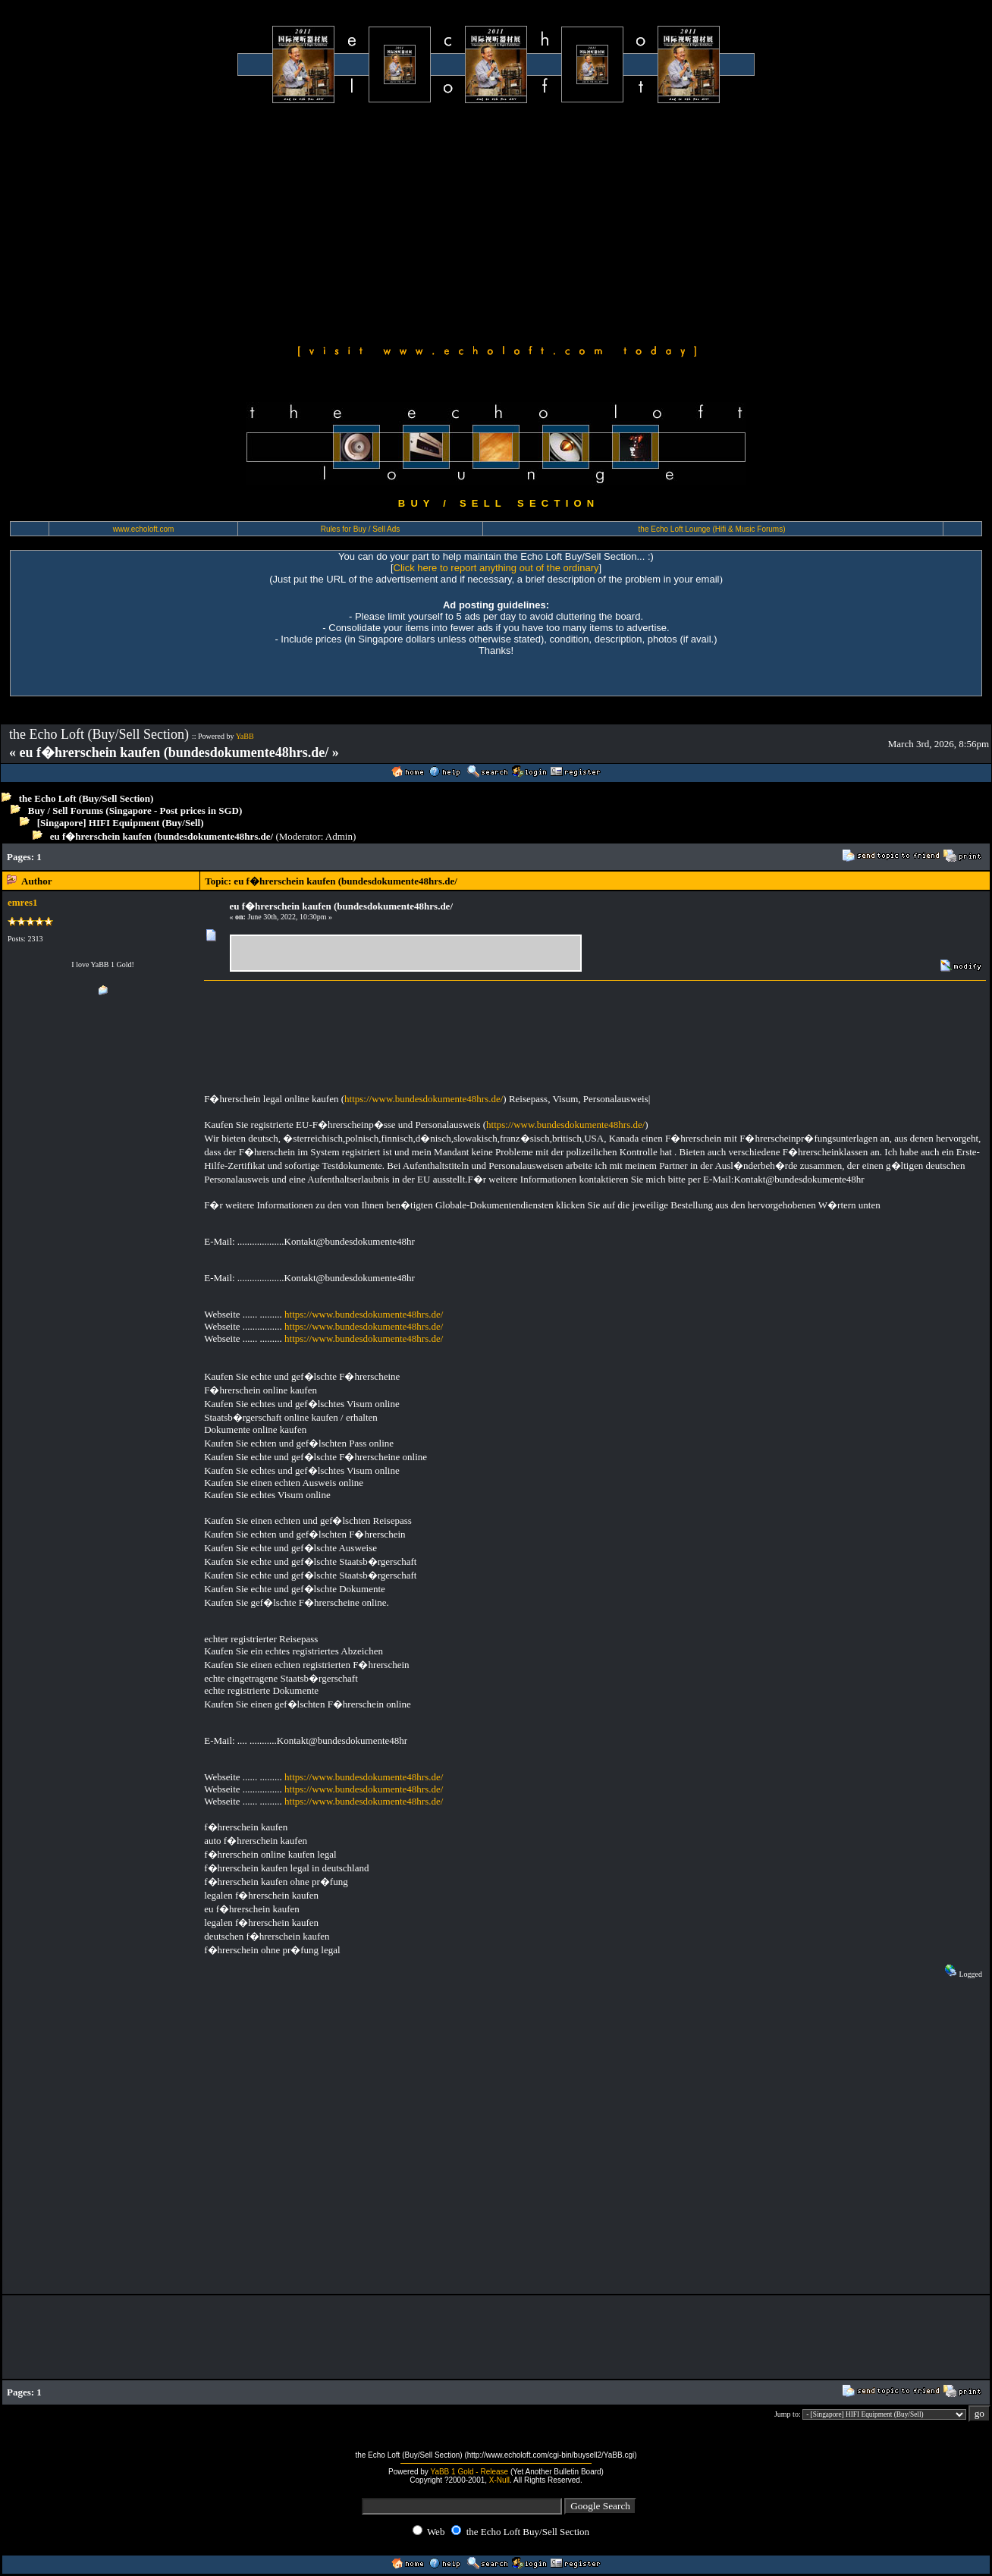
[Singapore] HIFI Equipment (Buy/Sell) (120, 822)
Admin (339, 836)
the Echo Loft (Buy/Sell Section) (86, 798)
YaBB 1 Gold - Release (469, 2472)
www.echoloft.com (143, 529)
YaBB (245, 736)
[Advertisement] (496, 221)
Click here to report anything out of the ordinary (496, 567)
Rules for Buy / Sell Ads (360, 529)
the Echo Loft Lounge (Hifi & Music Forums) (712, 529)
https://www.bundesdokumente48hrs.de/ (423, 1098)
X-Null (499, 2480)
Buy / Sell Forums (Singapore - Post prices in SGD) (135, 810)
